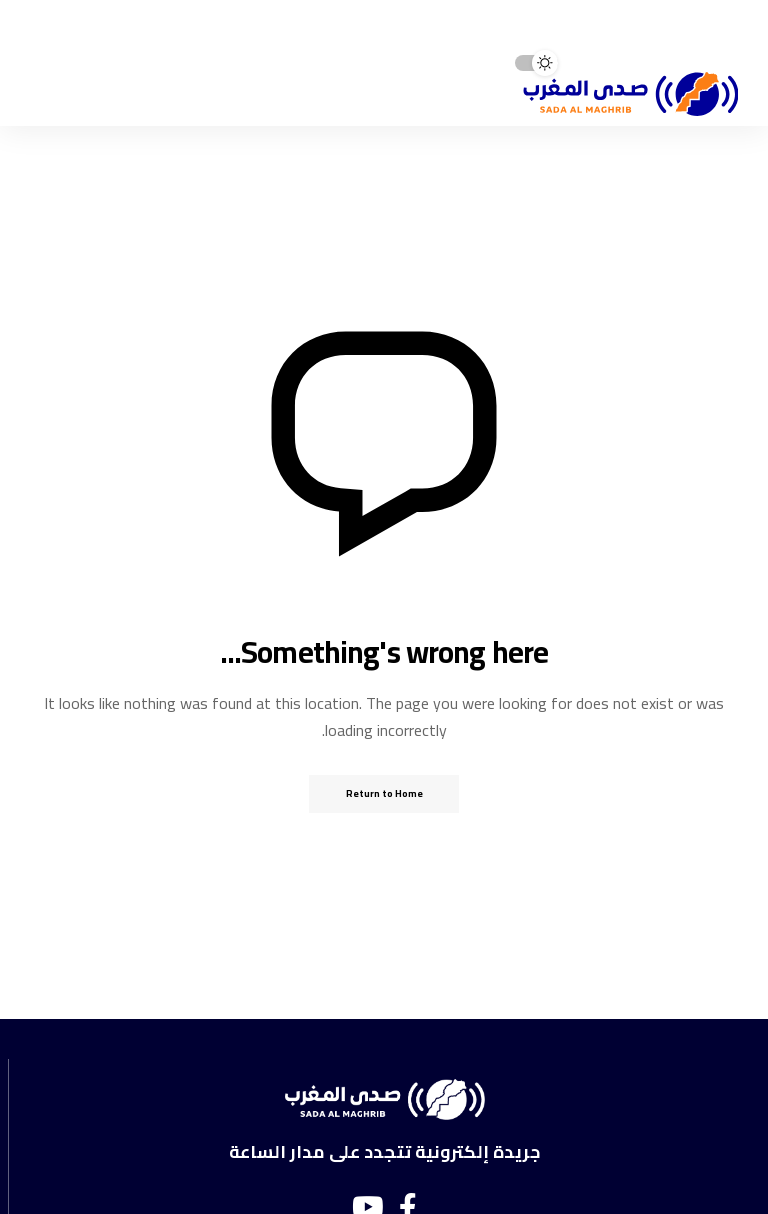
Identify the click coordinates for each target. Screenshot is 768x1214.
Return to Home (384, 793)
